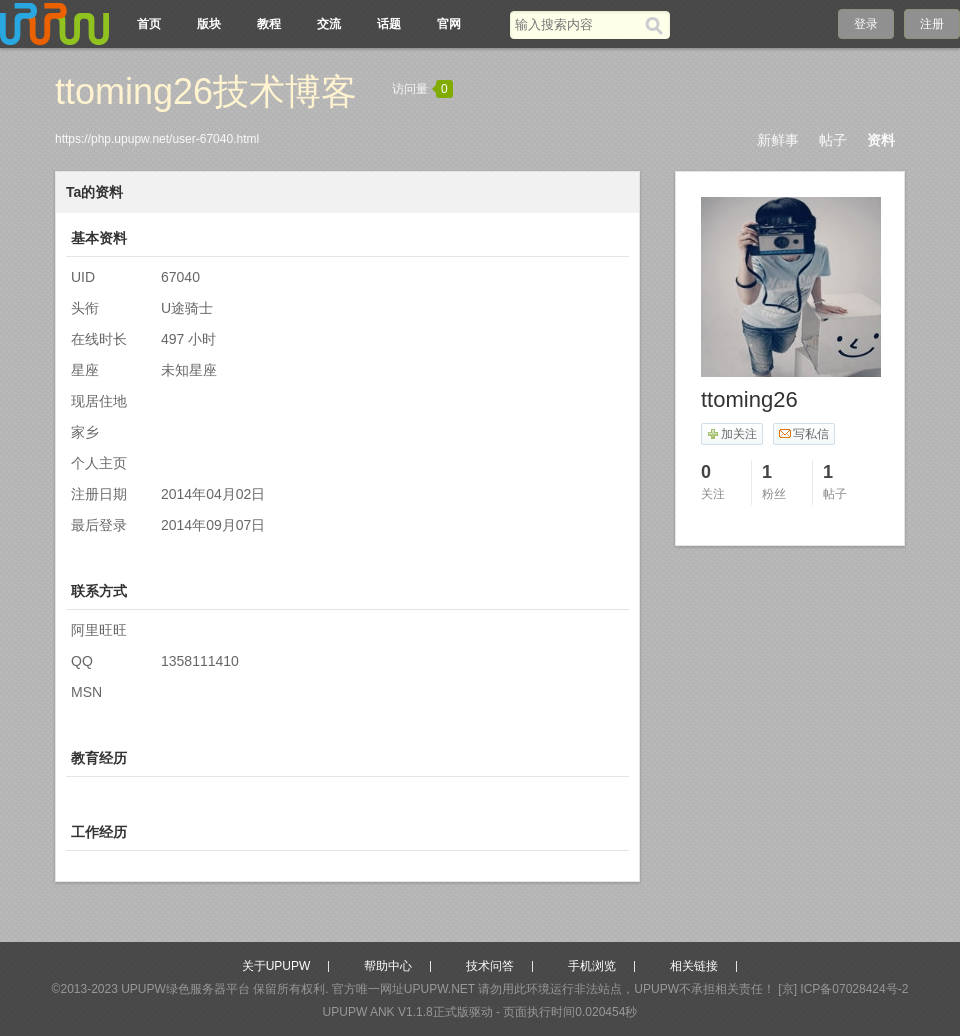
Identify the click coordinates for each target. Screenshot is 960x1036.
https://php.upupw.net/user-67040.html (157, 139)
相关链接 (694, 966)
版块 (209, 24)
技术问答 (490, 966)
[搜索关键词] (577, 24)
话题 (389, 24)
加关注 (731, 434)
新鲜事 (778, 140)
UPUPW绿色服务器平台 (185, 989)
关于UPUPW (276, 966)
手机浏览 (592, 966)
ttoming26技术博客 (206, 91)
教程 (269, 24)
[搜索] (657, 25)
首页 (149, 24)
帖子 (833, 140)
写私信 (803, 434)
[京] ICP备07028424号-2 (843, 989)
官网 (449, 24)
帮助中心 (388, 966)
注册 (932, 24)
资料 (881, 140)
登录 (866, 24)
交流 (329, 24)
